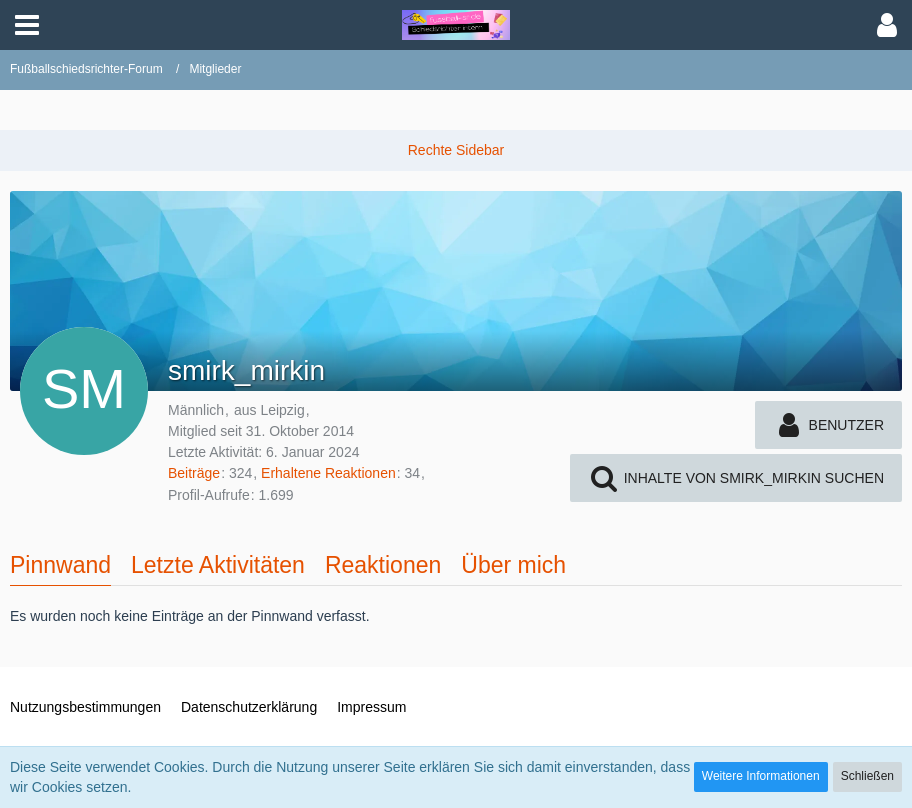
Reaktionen (383, 565)
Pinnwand (60, 565)
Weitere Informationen (761, 776)
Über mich (513, 565)
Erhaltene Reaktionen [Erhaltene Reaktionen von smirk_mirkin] (328, 473)
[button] (27, 25)
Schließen (867, 776)
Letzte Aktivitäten (218, 565)
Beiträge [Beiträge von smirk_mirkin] (194, 473)
